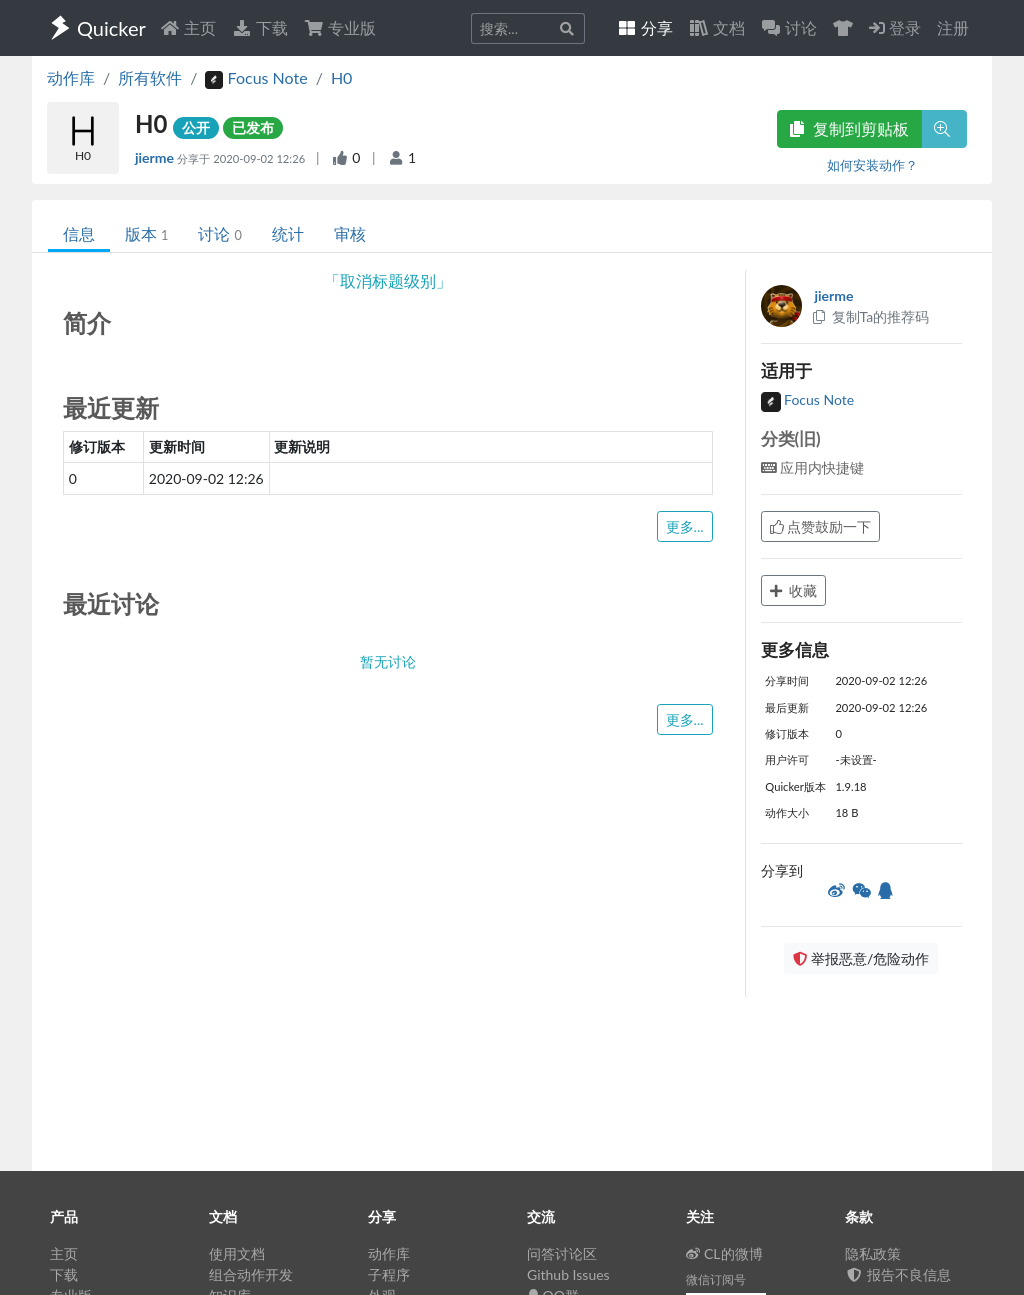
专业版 (340, 27)
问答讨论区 (562, 1253)
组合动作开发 (251, 1274)
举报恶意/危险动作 (861, 958)
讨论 (219, 233)
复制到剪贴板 (849, 128)
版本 (146, 233)
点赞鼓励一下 (821, 526)
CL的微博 (724, 1253)
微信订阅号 (716, 1279)
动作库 (71, 77)
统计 (288, 233)
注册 (953, 27)
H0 (342, 77)
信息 (79, 233)
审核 (350, 233)
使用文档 (237, 1253)
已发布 (253, 127)
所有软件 (150, 77)
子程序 (389, 1274)
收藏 (794, 590)
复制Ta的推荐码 (870, 316)
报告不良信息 (898, 1274)
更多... (685, 526)
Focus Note (808, 399)
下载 (260, 27)
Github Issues (568, 1274)
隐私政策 (873, 1253)
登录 (895, 27)
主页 (188, 27)
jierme (156, 157)
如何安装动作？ (872, 165)
